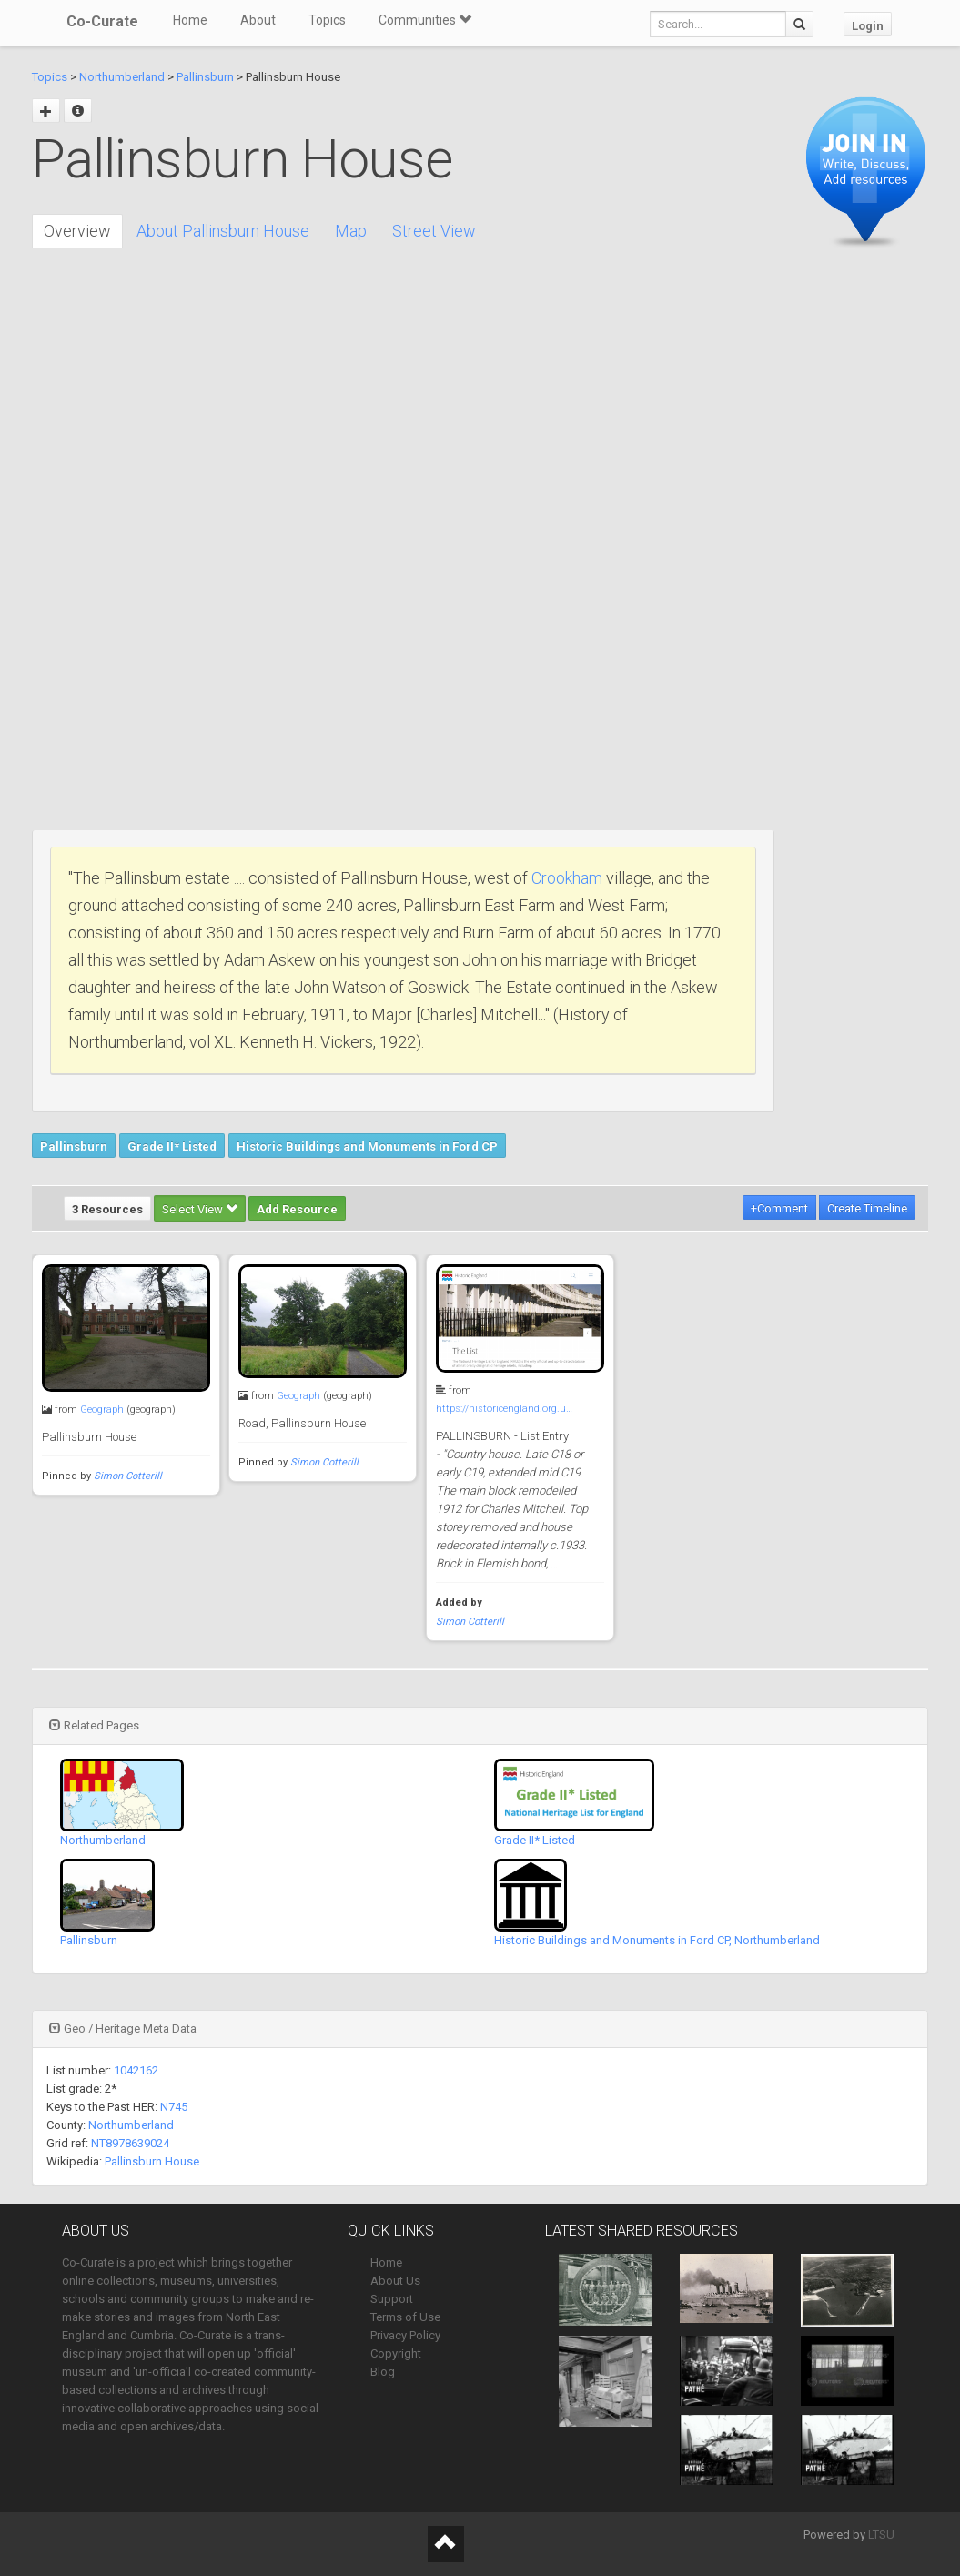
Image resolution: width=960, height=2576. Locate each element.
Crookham (566, 877)
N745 (173, 2107)
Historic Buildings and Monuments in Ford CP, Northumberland (657, 1940)
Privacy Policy (405, 2335)
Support (391, 2299)
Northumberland (122, 77)
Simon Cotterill (128, 1476)
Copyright (395, 2353)
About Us (395, 2280)
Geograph (102, 1409)
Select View (199, 1209)
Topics (327, 20)
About (258, 20)
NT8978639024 (130, 2143)
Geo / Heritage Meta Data (123, 2028)
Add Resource (297, 1209)
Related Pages (94, 1725)
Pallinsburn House (152, 2161)
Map (351, 230)
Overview (77, 230)
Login (868, 26)
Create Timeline (867, 1208)
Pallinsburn (205, 77)
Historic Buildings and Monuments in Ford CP (367, 1146)
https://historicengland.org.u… (504, 1409)
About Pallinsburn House (222, 230)
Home (190, 20)
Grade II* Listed (172, 1146)
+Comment (779, 1208)
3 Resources (107, 1209)
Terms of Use (405, 2317)
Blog (382, 2371)
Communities (425, 20)
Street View (434, 230)
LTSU (881, 2534)
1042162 (136, 2070)
